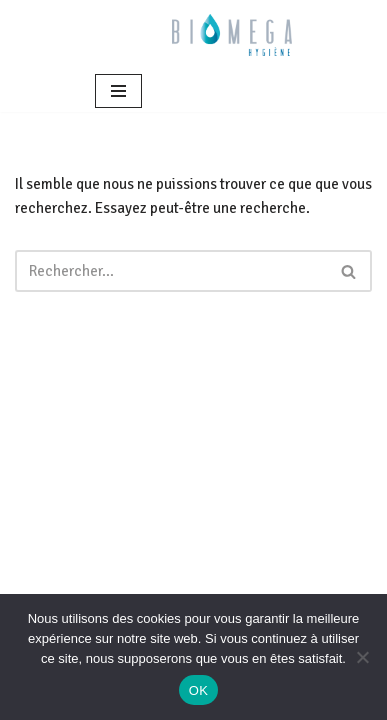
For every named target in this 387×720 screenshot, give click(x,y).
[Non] (362, 657)
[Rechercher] (171, 271)
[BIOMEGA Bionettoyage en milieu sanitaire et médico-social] (232, 35)
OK (198, 690)
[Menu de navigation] (118, 91)
